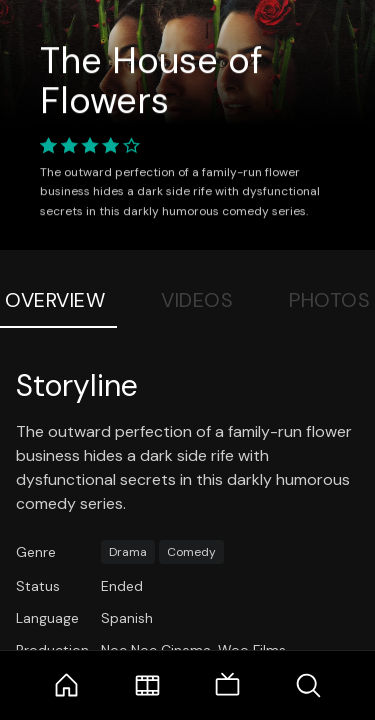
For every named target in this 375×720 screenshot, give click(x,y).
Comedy (191, 552)
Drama (128, 552)
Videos (197, 300)
